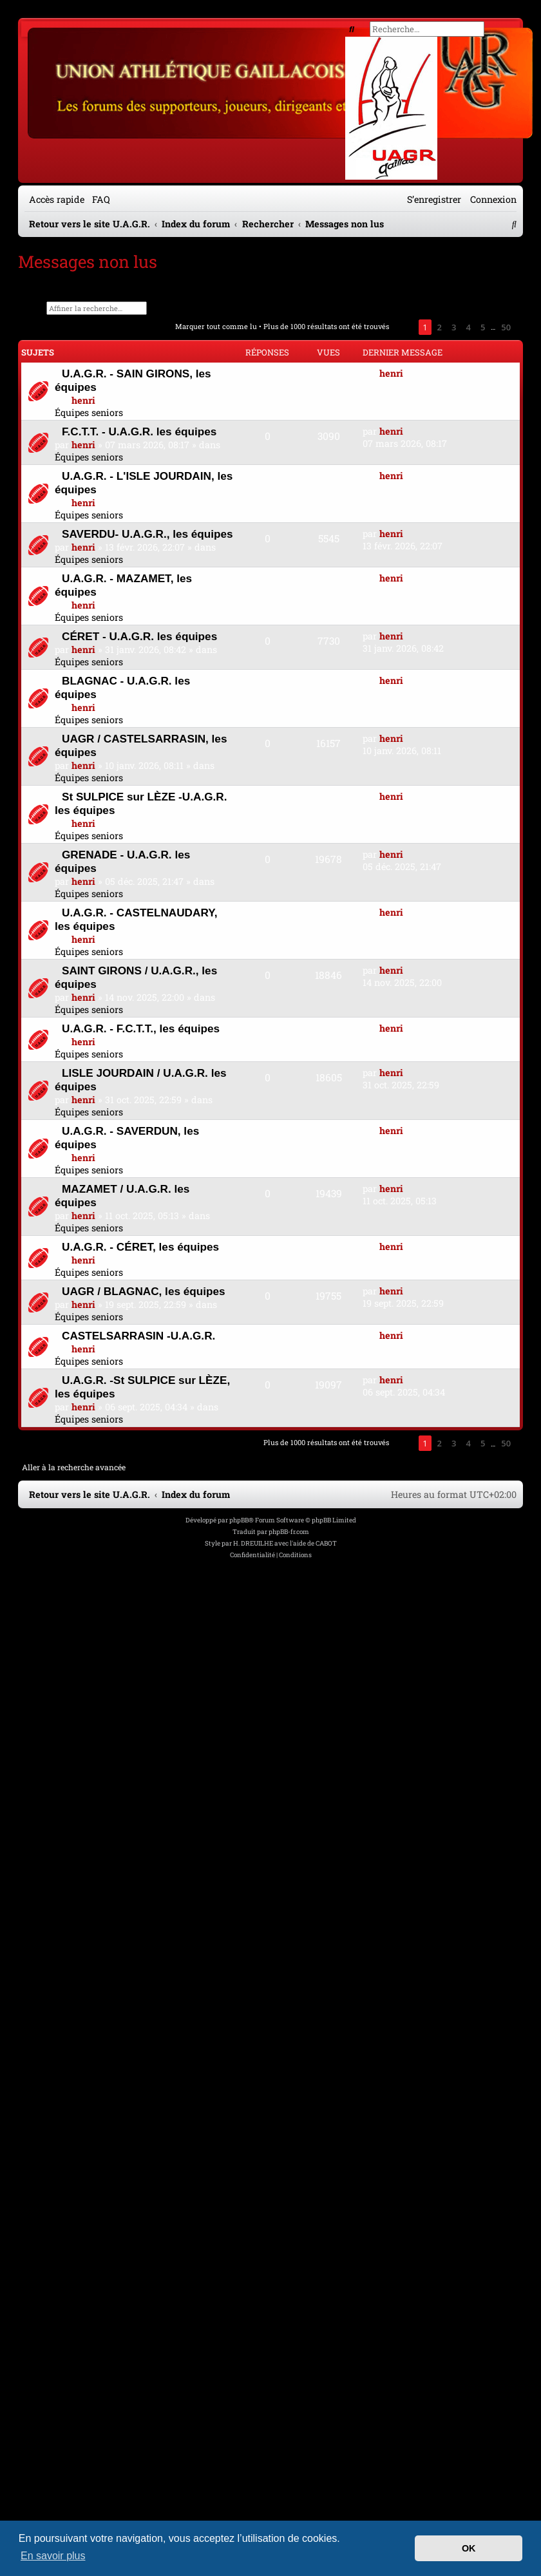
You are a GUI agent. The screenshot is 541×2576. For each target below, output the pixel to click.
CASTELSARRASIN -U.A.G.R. (138, 1335)
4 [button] (468, 327)
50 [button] (506, 327)
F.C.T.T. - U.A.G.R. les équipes (139, 431)
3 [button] (453, 327)
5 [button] (482, 327)
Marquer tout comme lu (216, 326)
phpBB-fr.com (289, 1532)
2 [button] (439, 327)
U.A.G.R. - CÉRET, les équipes (140, 1246)
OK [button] (469, 2548)
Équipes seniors (89, 412)
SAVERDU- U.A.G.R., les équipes (147, 533)
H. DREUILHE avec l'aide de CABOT (285, 1543)
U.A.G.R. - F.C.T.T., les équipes (141, 1028)
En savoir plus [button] (53, 2555)
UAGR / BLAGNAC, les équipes (143, 1291)
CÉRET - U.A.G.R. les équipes (139, 636)
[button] (404, 327)
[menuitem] (99, 199)
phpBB (239, 1520)
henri (83, 400)
